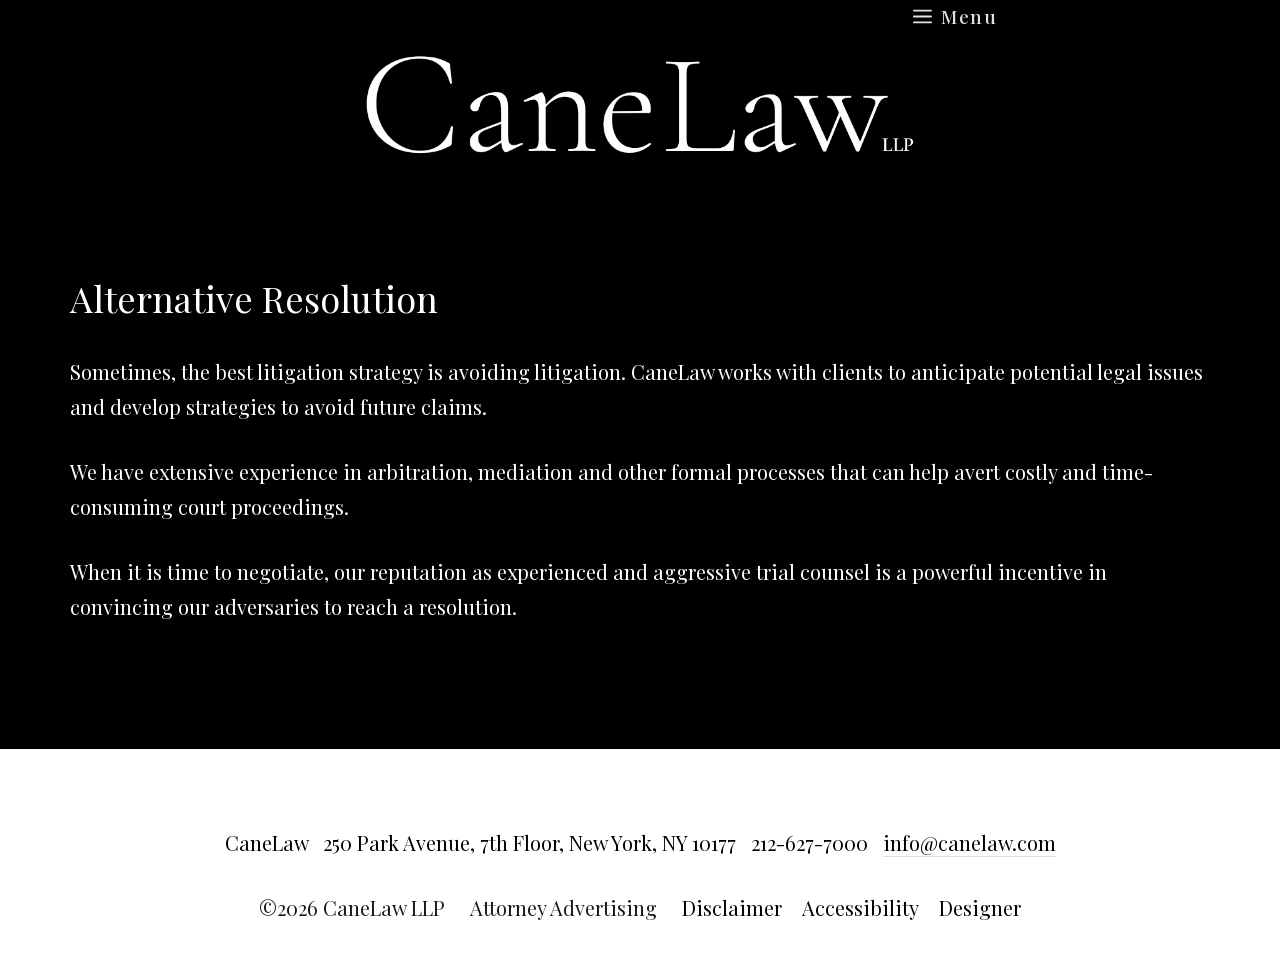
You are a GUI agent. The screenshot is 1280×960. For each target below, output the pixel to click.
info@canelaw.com (969, 842)
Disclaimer (732, 907)
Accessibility (860, 907)
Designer (980, 907)
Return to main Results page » (1090, 304)
